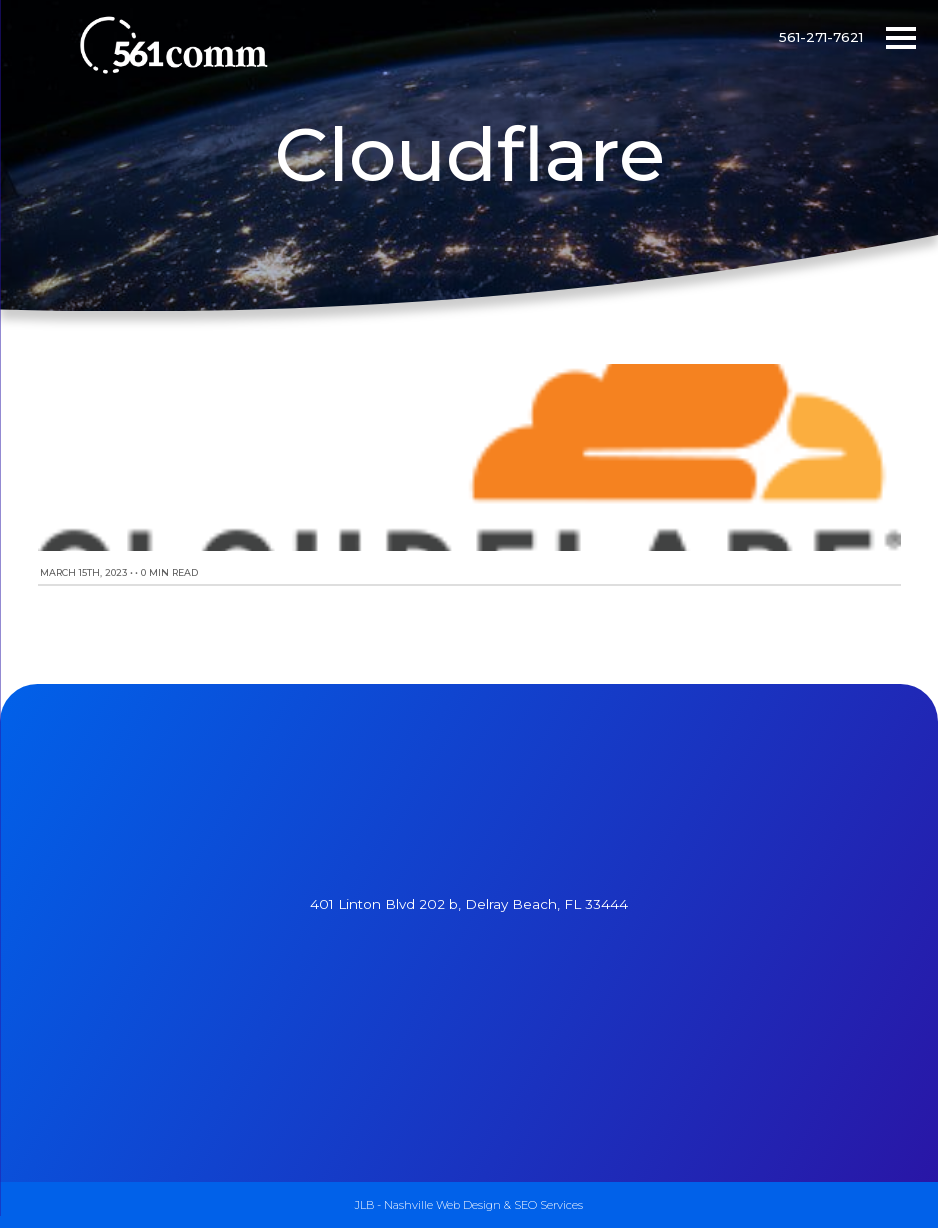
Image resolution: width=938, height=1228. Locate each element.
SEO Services (548, 1205)
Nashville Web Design (442, 1205)
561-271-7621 (821, 37)
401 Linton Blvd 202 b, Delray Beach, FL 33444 (469, 904)
